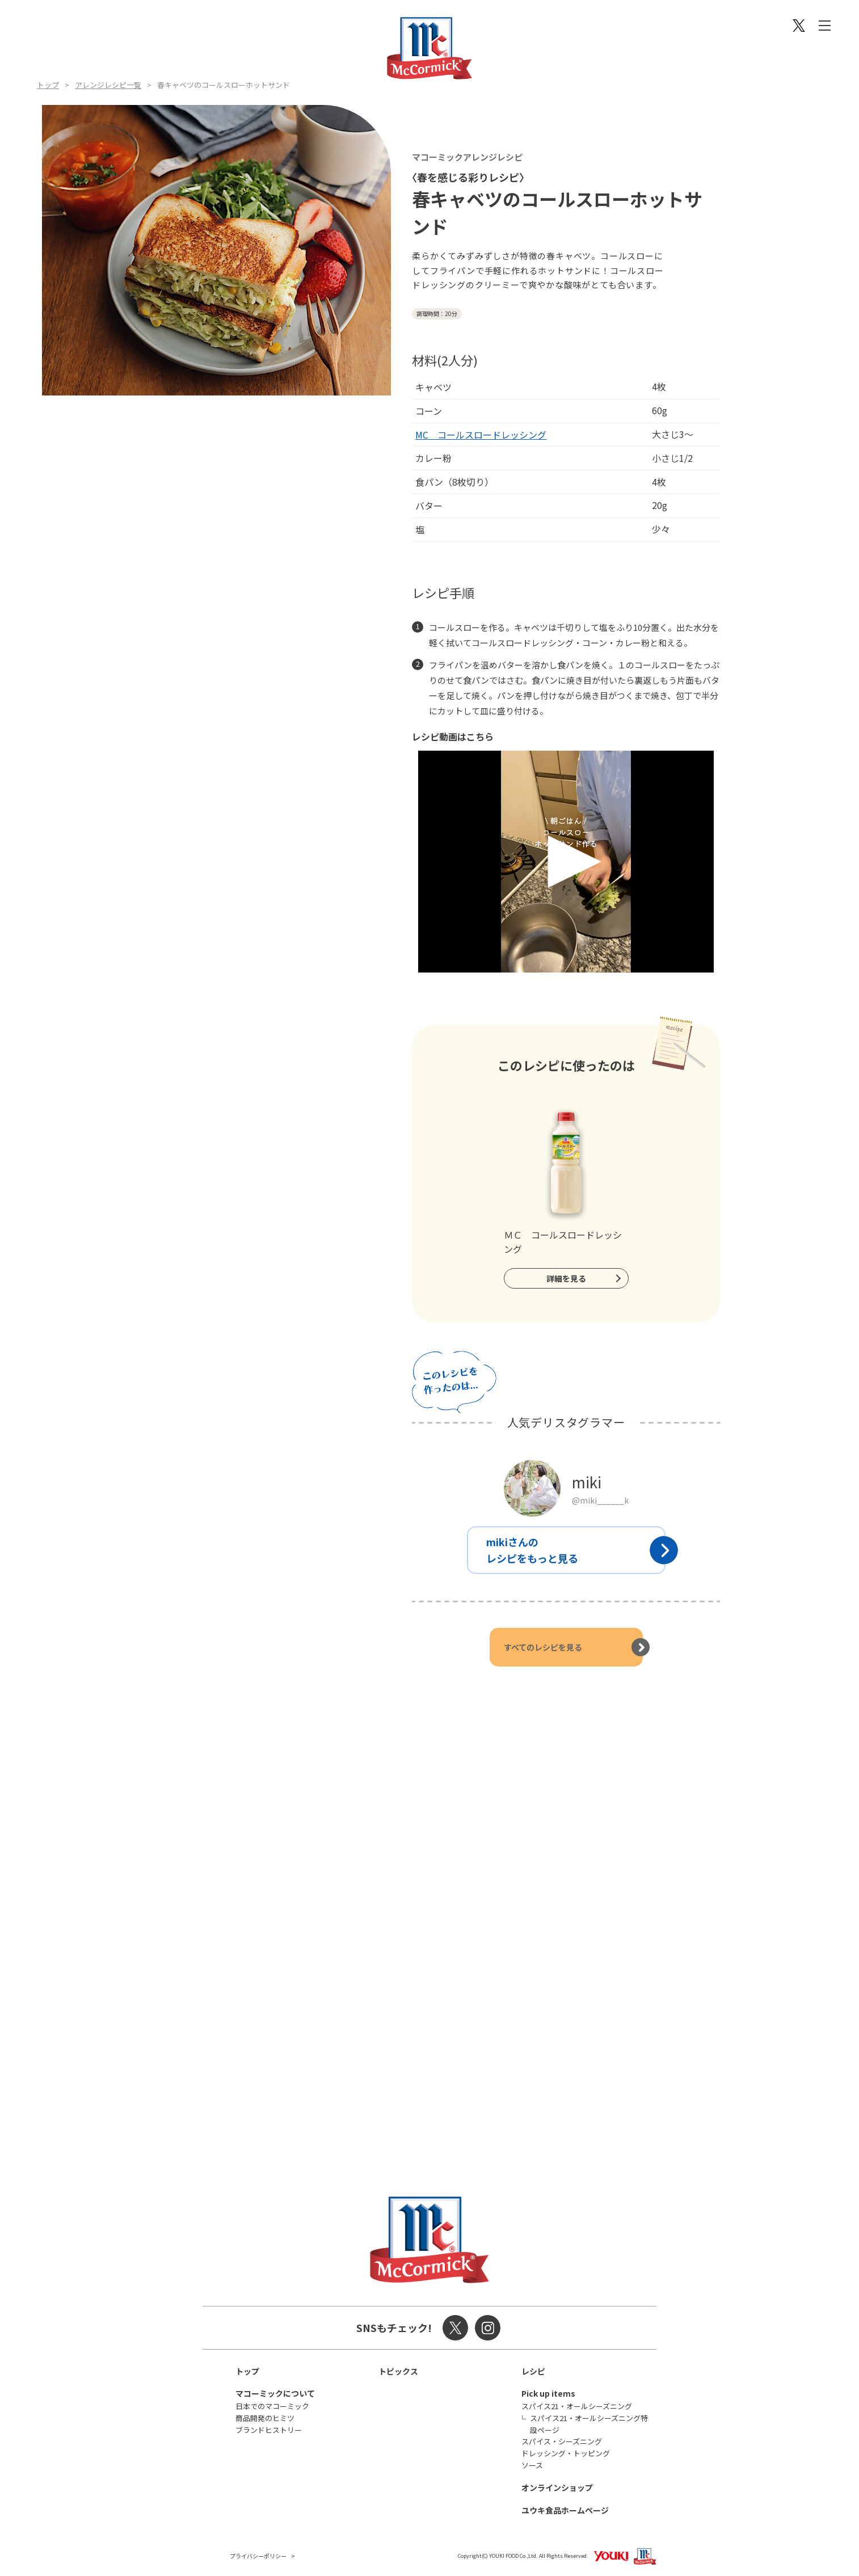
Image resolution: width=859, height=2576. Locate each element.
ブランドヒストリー (268, 2430)
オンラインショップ (557, 2487)
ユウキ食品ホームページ (565, 2510)
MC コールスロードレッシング (480, 434)
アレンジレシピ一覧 (108, 84)
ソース (532, 2465)
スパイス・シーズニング (561, 2441)
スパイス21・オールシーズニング (576, 2406)
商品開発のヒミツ (264, 2418)
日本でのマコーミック (272, 2406)
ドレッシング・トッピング (565, 2453)
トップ (48, 84)
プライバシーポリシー (258, 2556)
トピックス (398, 2371)
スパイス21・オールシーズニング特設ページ (589, 2424)
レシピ (533, 2371)
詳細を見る (566, 1278)
